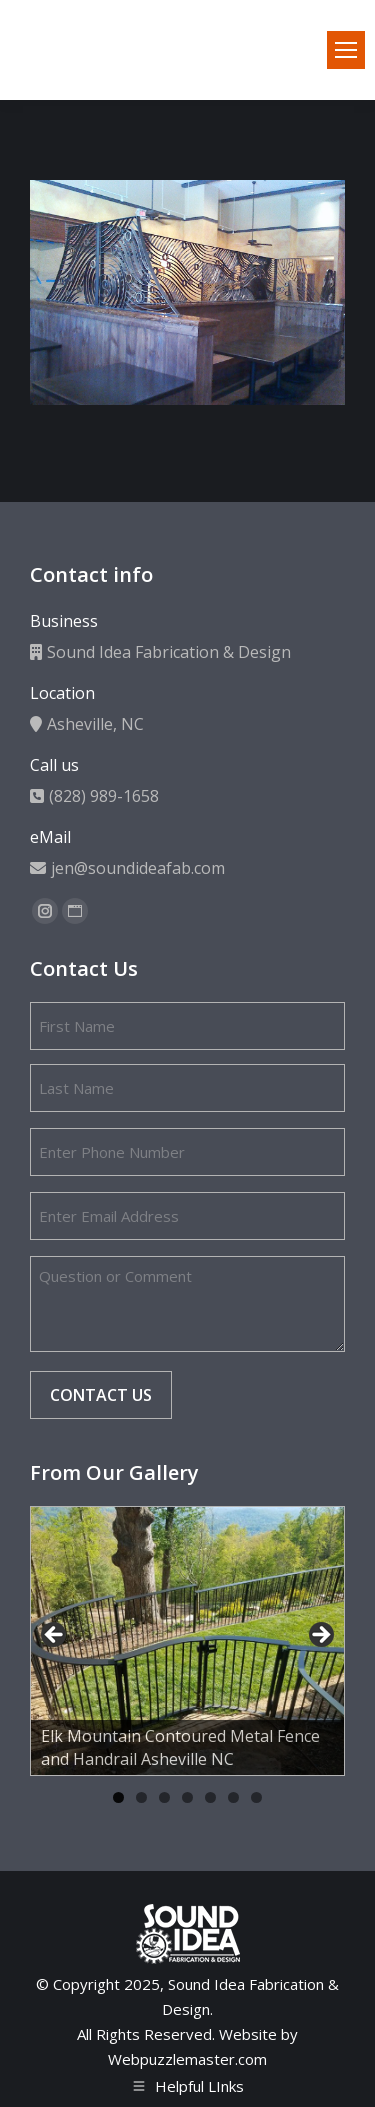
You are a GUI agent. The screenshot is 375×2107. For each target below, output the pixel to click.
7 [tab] (256, 1797)
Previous (55, 1636)
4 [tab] (187, 1797)
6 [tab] (233, 1797)
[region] (187, 1641)
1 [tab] (118, 1797)
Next (320, 1636)
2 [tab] (141, 1797)
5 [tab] (210, 1797)
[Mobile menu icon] (346, 50)
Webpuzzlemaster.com (187, 2059)
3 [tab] (164, 1797)
